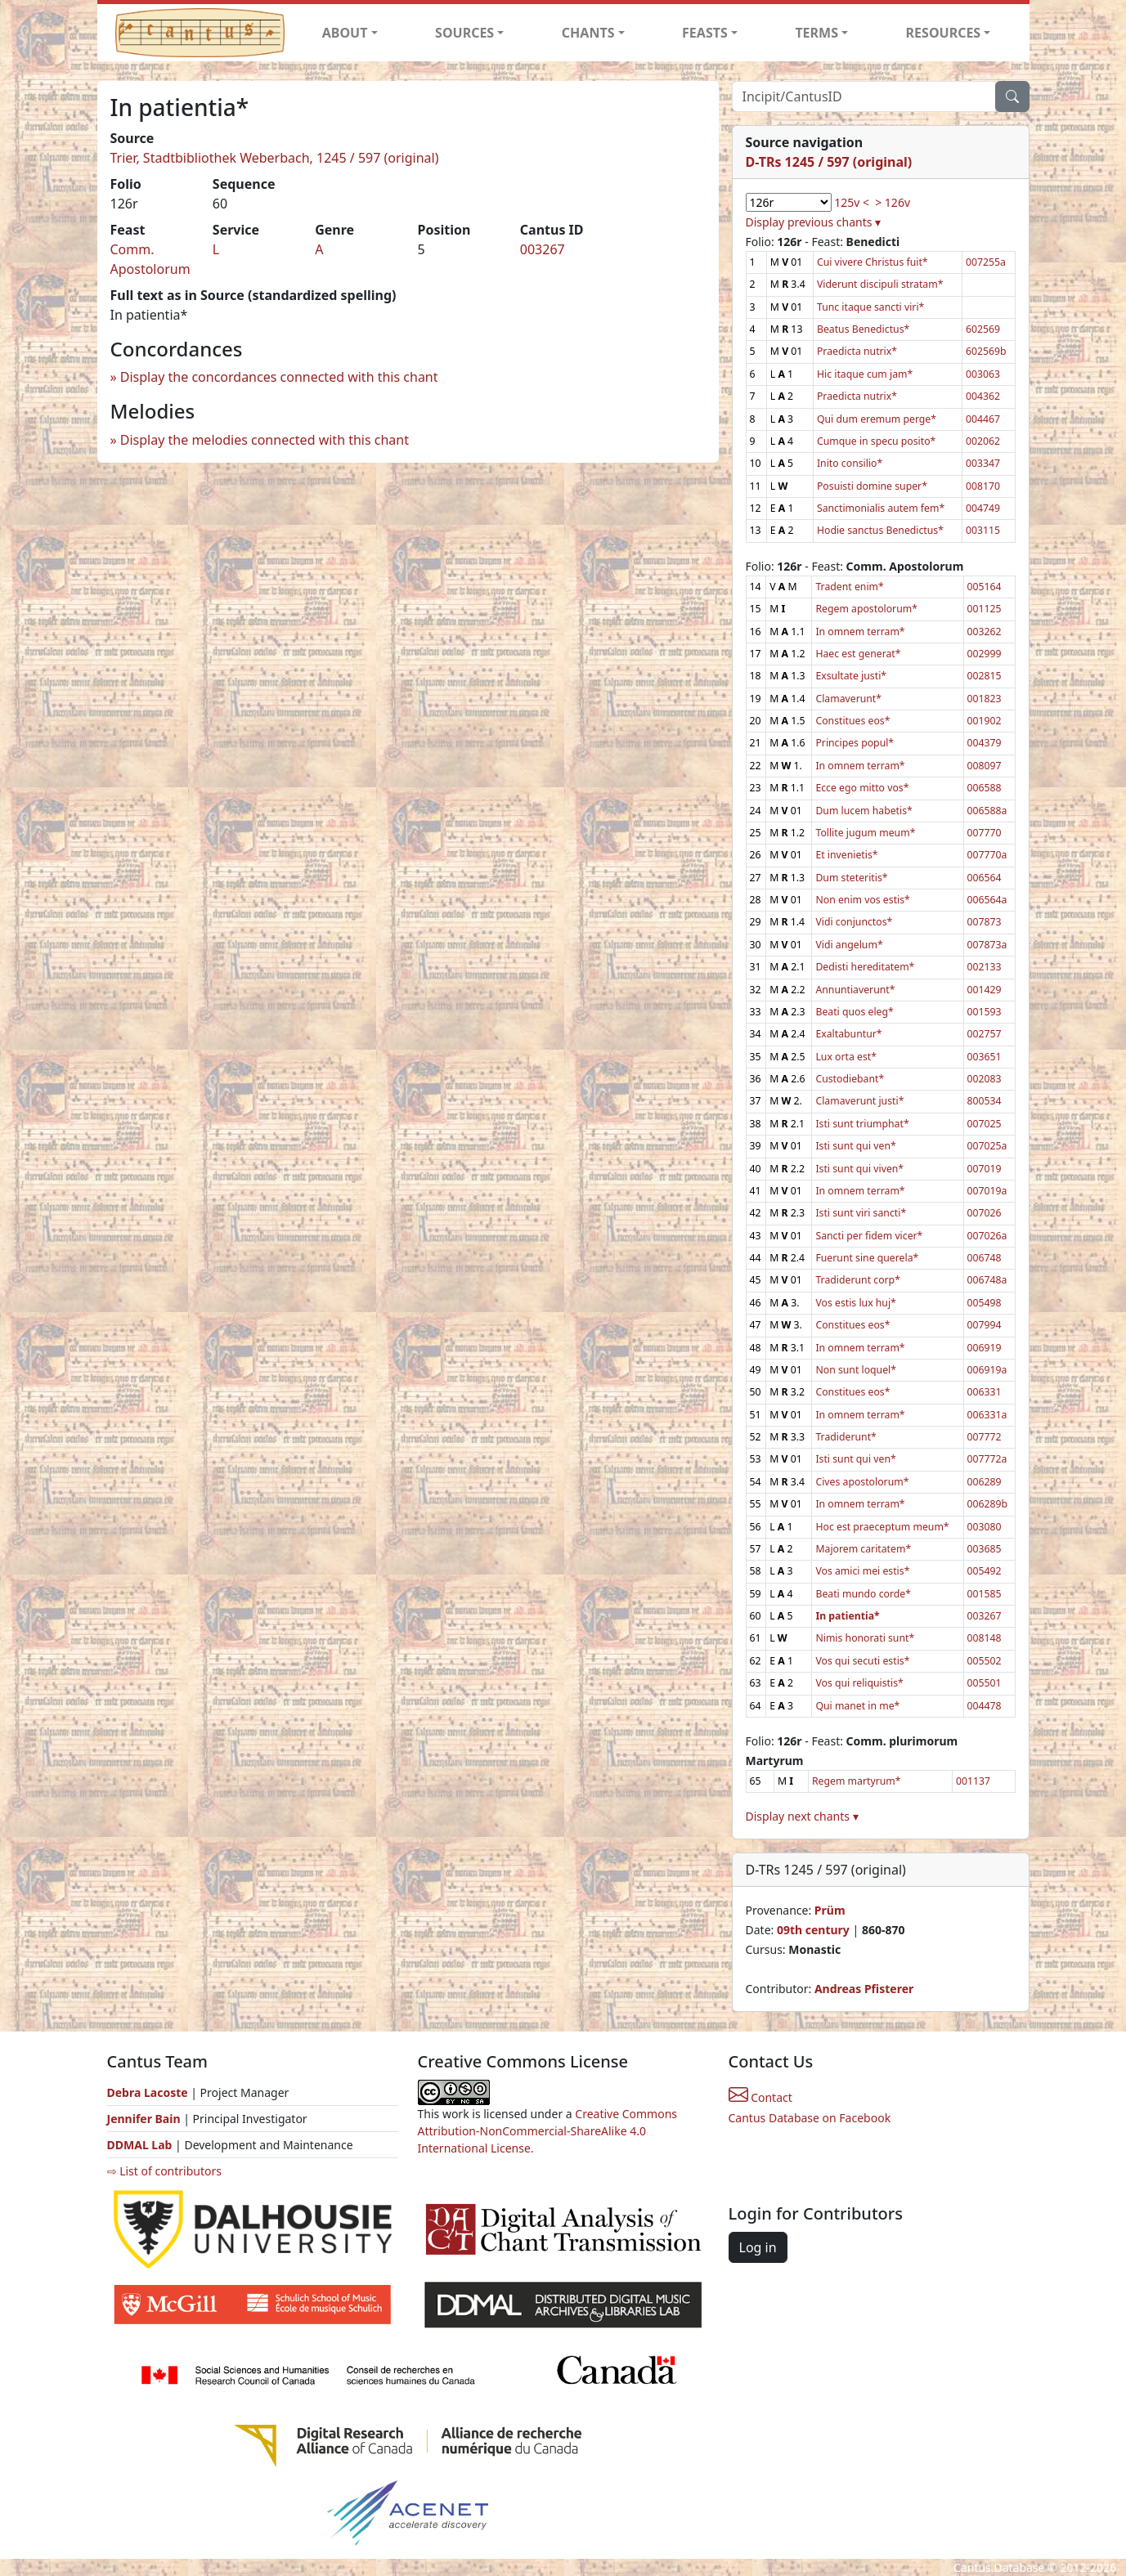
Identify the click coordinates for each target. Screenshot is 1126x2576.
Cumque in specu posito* (876, 441)
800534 (984, 1101)
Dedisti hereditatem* (864, 967)
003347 (983, 463)
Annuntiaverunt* (855, 990)
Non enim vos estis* (862, 900)
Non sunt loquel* (855, 1370)
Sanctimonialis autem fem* (880, 508)
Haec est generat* (857, 654)
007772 (984, 1437)
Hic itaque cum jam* (865, 374)
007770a (987, 855)
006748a (987, 1280)
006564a (987, 900)
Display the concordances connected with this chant (279, 377)
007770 (984, 833)
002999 (984, 654)
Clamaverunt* (848, 699)
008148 (984, 1638)
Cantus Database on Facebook (810, 2118)
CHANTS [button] (588, 33)
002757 (984, 1034)
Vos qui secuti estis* (862, 1661)
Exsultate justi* (850, 676)
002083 (984, 1079)
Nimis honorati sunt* (864, 1638)
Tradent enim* (849, 587)
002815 (984, 676)
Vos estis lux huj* (855, 1303)
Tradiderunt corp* (857, 1280)
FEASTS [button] (705, 33)
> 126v (892, 202)
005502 (984, 1661)
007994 (984, 1325)
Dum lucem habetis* (863, 811)
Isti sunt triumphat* (861, 1124)
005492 (984, 1571)
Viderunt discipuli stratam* (880, 284)
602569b (986, 351)
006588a (987, 811)
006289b (987, 1504)
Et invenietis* (846, 855)
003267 (542, 249)
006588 (984, 788)
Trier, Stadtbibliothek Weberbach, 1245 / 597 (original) (274, 158)
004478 (984, 1706)
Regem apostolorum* (866, 609)
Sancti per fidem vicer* (868, 1236)
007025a (987, 1146)
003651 (984, 1057)
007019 (984, 1169)
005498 (984, 1303)
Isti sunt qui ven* (855, 1146)
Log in (758, 2247)
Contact (760, 2097)
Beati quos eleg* (854, 1012)
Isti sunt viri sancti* (860, 1213)
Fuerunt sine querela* (866, 1258)
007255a (986, 262)
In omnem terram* (859, 631)
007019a (987, 1191)
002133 (984, 967)
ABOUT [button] (345, 33)
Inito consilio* (849, 463)
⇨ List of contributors (164, 2171)
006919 (984, 1348)
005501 (984, 1683)
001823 (984, 699)
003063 (983, 374)
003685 (984, 1549)
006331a (987, 1415)
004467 (983, 419)
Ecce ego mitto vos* (861, 788)
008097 (984, 766)
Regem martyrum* (856, 1781)
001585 (984, 1594)
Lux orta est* (846, 1057)
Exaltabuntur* (848, 1034)
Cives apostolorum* (861, 1482)
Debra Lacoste (147, 2092)
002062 (983, 441)
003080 (984, 1527)
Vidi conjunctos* (853, 922)
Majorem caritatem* (863, 1549)
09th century (813, 1930)
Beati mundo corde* (863, 1594)
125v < (851, 202)
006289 (984, 1482)
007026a (987, 1236)
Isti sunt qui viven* (859, 1169)
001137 (973, 1781)
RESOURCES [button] (943, 33)
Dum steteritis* (851, 878)
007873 (984, 922)
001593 (984, 1012)
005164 (984, 587)
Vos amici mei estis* (862, 1571)
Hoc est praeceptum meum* (882, 1527)
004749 (983, 508)
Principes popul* (854, 743)
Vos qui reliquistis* (859, 1683)
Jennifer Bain (145, 2118)
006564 (984, 878)
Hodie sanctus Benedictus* (880, 530)
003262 (984, 631)
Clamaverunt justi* (859, 1101)
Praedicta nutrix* (857, 351)
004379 (984, 743)
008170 (983, 486)
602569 (983, 329)
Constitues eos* (852, 721)
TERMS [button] (816, 33)
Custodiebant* (849, 1079)
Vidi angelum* (848, 945)
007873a (987, 945)
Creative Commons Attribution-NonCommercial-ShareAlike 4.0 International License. (548, 2131)
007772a (987, 1459)
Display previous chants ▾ (814, 222)
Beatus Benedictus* (863, 329)
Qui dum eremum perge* (876, 419)
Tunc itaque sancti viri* (870, 307)
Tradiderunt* (845, 1437)
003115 (983, 530)
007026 (984, 1213)
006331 (984, 1392)
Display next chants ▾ (802, 1816)
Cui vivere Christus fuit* (872, 262)
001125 (984, 609)
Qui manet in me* (857, 1706)
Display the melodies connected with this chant (264, 440)
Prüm (830, 1910)
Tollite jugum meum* (865, 833)
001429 (984, 990)
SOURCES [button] (464, 33)
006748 (984, 1258)
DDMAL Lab (140, 2145)
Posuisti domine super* (872, 486)
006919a (987, 1370)
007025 (984, 1124)
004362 (983, 396)
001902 (984, 721)
